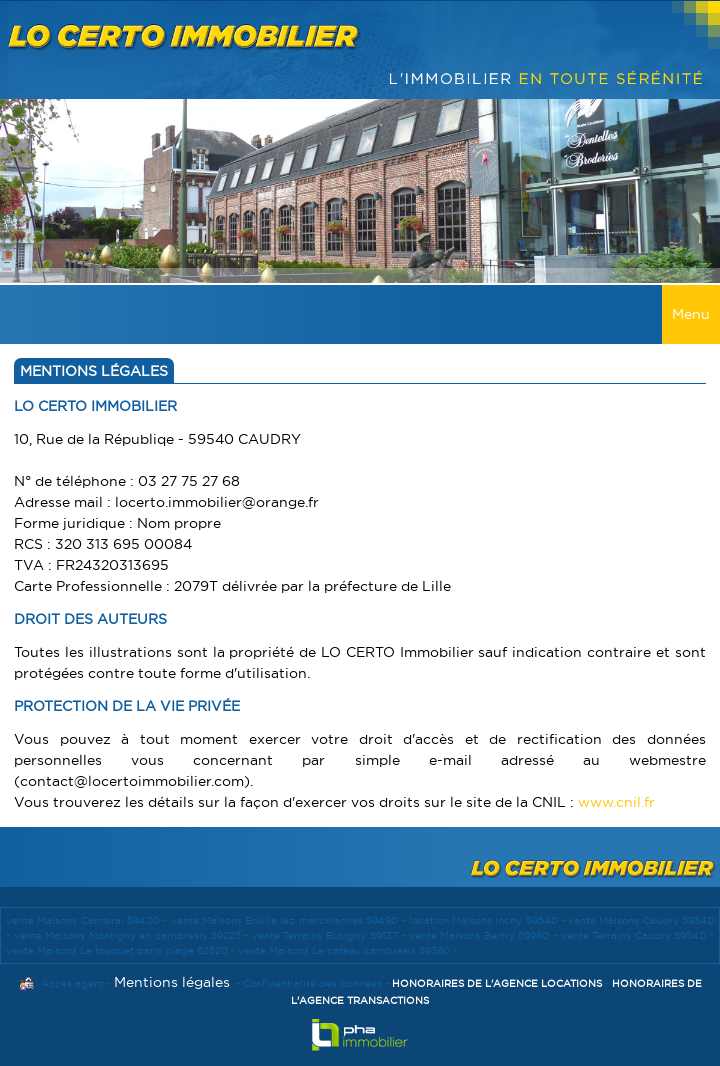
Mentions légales (172, 982)
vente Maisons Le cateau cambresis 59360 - (347, 950)
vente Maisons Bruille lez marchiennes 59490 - (290, 920)
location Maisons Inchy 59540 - (489, 920)
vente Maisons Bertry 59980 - (485, 935)
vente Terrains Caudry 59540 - (637, 935)
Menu (691, 314)
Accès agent (72, 983)
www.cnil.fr (616, 802)
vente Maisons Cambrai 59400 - (88, 920)
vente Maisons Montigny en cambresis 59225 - (133, 935)
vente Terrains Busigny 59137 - (330, 935)
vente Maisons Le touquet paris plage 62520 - (122, 950)
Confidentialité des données (312, 983)
